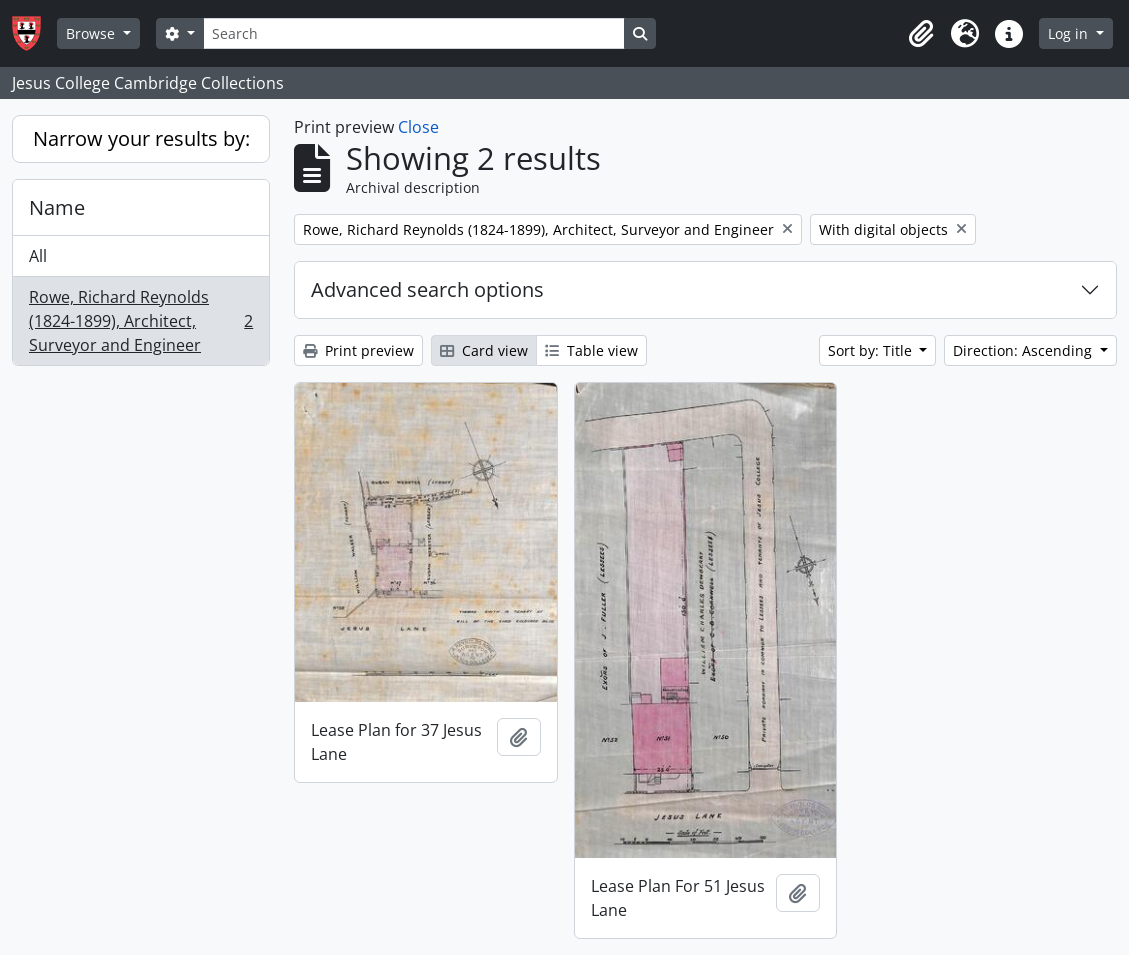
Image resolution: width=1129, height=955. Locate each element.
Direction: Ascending (1024, 350)
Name (57, 207)
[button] (921, 34)
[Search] (414, 33)
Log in (1070, 33)
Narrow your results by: (141, 138)
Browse (92, 33)
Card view (484, 350)
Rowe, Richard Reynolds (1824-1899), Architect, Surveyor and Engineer (140, 321)
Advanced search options (427, 289)
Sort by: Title (872, 350)
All (38, 256)
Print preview (358, 350)
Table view (591, 350)
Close (418, 127)
